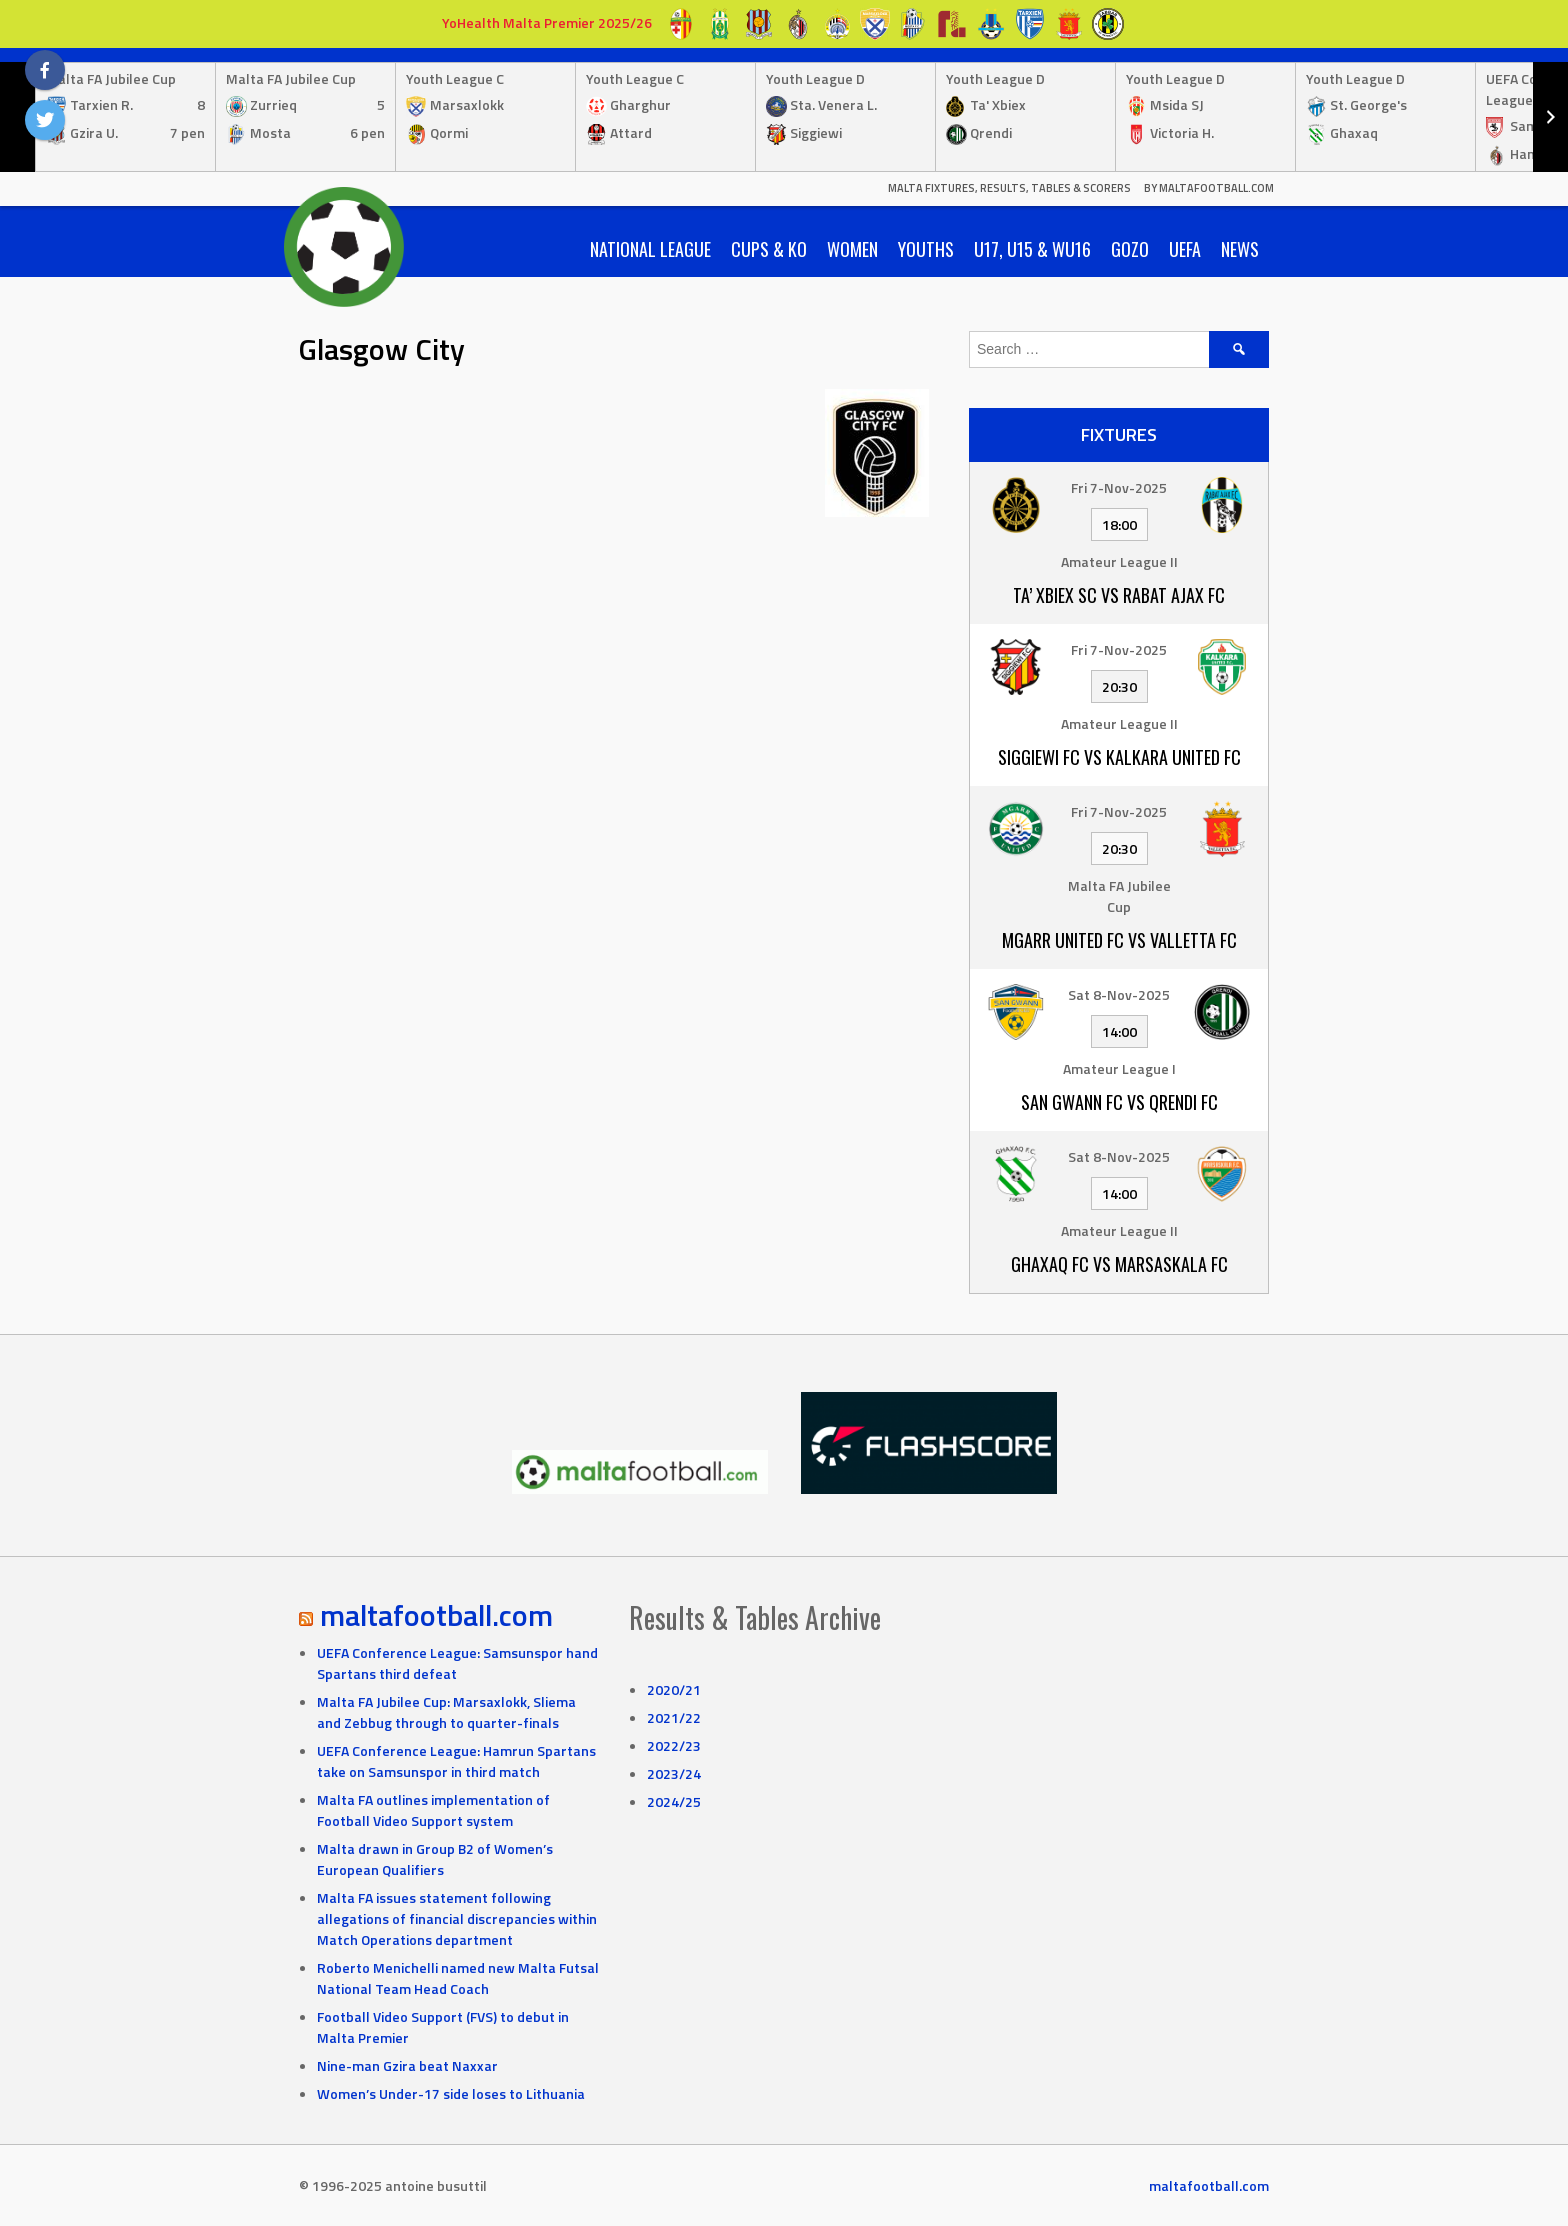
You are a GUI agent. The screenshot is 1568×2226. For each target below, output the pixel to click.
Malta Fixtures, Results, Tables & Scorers (1009, 188)
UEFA (1185, 249)
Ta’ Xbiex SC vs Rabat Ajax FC (1119, 595)
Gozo (1130, 249)
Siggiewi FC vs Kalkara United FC (1119, 757)
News (1240, 249)
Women (852, 249)
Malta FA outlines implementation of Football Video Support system (433, 1810)
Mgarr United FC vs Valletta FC (1119, 940)
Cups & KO (769, 249)
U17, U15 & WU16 (1032, 249)
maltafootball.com (436, 1615)
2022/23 (674, 1745)
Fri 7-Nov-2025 (1119, 487)
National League (650, 249)
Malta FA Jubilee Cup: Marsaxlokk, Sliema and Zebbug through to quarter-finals (446, 1712)
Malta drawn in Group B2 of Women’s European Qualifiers (435, 1859)
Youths (926, 249)
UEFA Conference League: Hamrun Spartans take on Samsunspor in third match (456, 1761)
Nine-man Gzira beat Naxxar (407, 2065)
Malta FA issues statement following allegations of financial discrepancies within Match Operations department (457, 1918)
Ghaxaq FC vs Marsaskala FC (1119, 1264)
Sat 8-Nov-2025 (1119, 994)
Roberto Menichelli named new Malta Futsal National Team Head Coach (458, 1978)
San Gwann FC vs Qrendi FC (1119, 1102)
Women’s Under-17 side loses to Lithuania (451, 2093)
